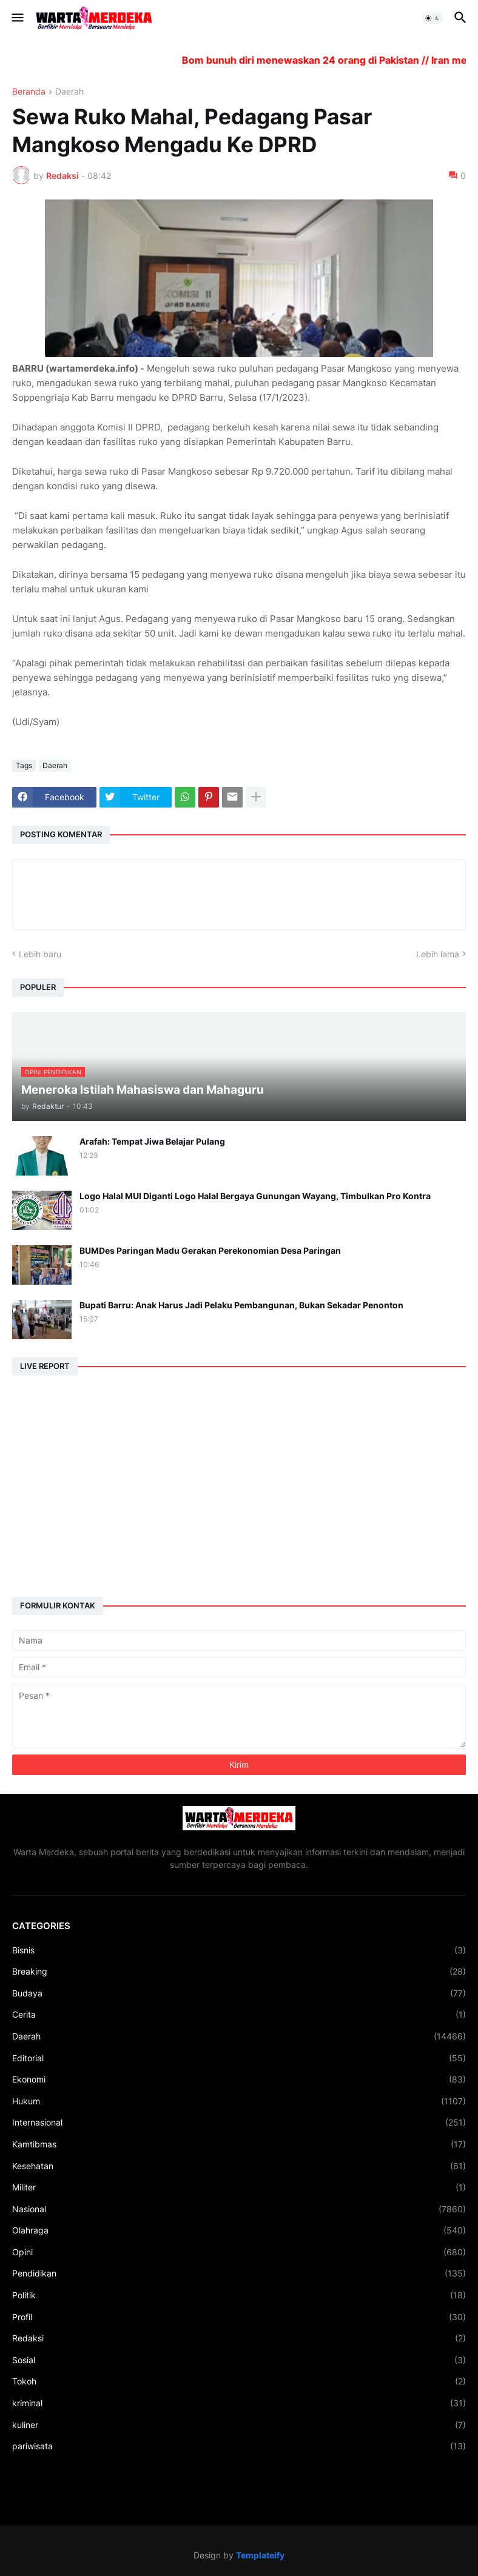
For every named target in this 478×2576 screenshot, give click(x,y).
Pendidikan (239, 2273)
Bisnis (239, 1950)
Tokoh (239, 2381)
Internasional (239, 2122)
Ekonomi (239, 2079)
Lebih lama (437, 954)
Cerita (239, 2015)
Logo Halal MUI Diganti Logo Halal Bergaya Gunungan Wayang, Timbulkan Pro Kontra (255, 1196)
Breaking (239, 1971)
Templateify (260, 2555)
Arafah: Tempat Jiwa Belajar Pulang (152, 1141)
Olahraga (239, 2230)
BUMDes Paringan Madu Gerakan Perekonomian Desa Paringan (210, 1250)
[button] (16, 18)
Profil (239, 2317)
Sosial (239, 2360)
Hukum (239, 2101)
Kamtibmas (239, 2144)
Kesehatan (239, 2166)
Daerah (69, 91)
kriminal (239, 2403)
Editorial (239, 2058)
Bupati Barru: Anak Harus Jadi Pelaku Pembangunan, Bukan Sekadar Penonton (241, 1305)
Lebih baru (40, 954)
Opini (239, 2252)
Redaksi (239, 2338)
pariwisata (239, 2446)
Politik (239, 2295)
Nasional (239, 2209)
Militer (239, 2187)
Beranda (28, 91)
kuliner (239, 2425)
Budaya (239, 1993)
